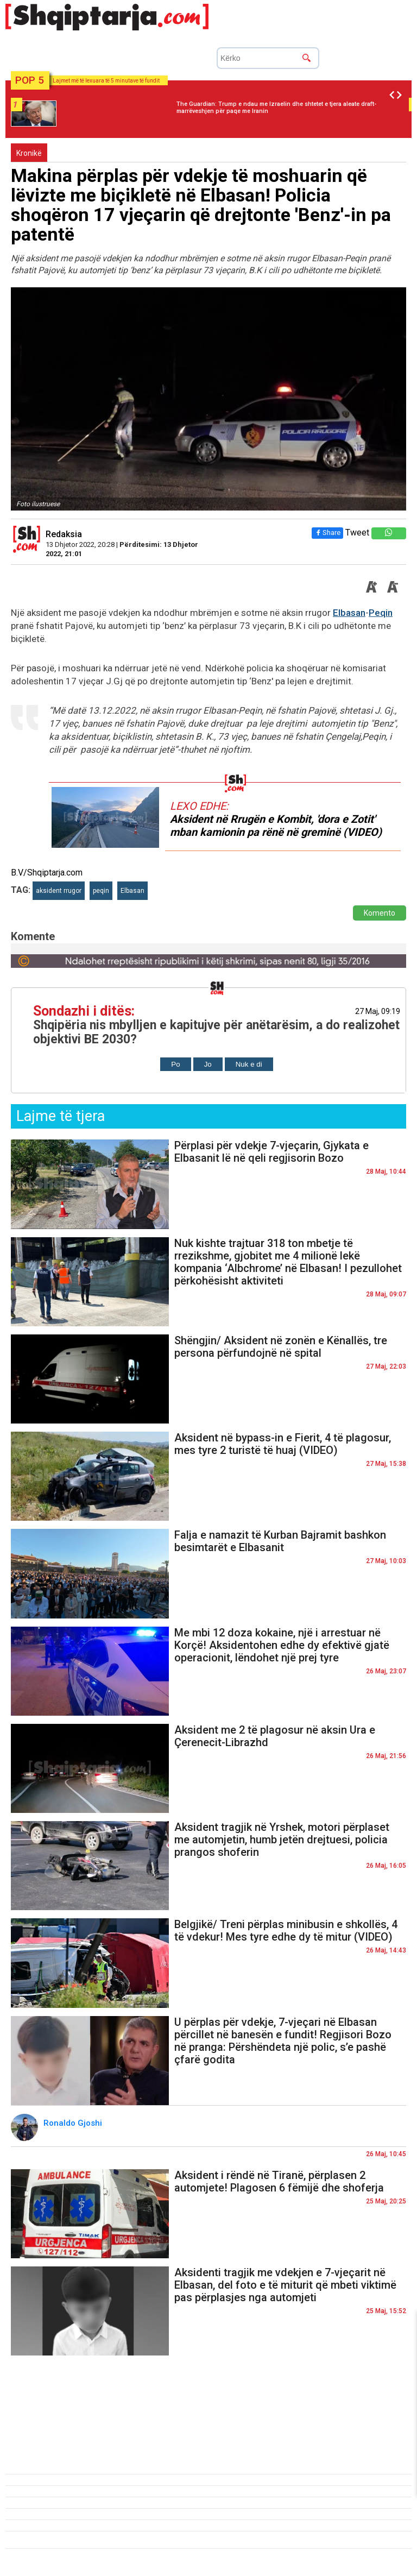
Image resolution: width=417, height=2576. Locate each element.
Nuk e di (249, 1064)
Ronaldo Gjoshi (73, 2123)
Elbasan (349, 612)
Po (175, 1064)
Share (327, 532)
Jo (208, 1064)
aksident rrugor (58, 891)
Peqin (381, 612)
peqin (101, 891)
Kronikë (29, 153)
